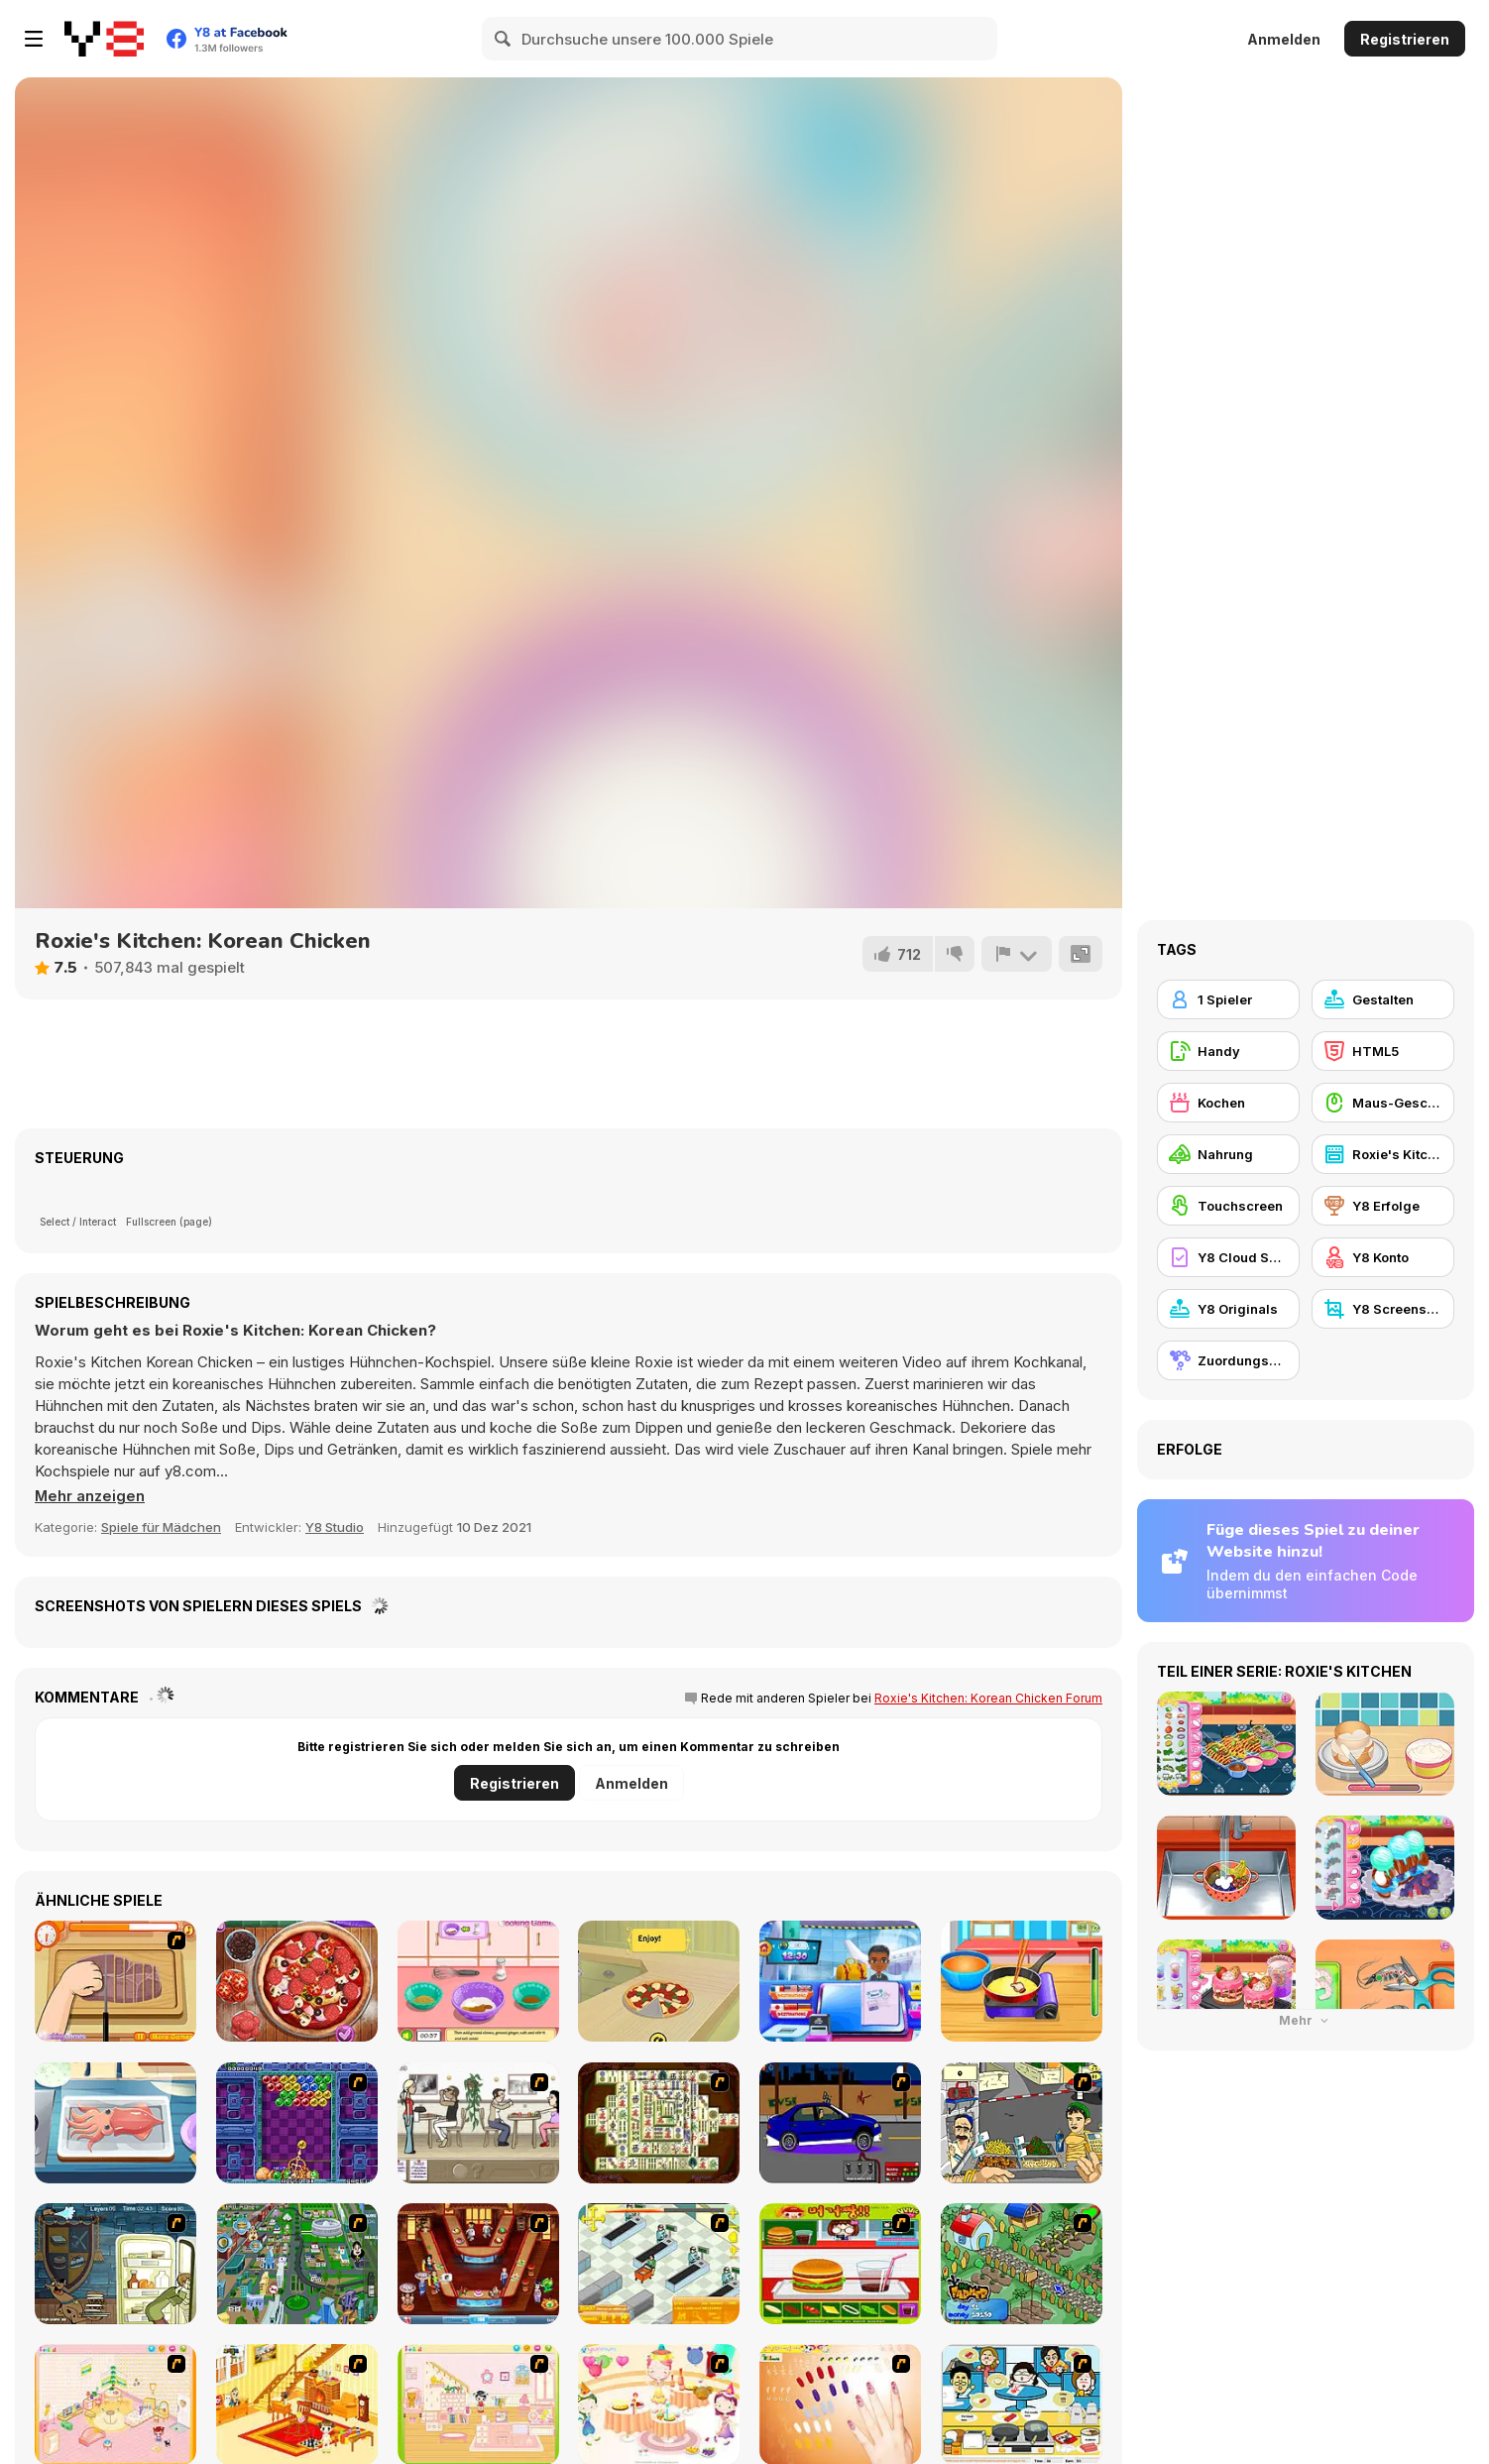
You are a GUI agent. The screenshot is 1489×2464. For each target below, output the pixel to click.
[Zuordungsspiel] (1228, 1360)
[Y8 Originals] (1228, 1309)
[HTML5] (1383, 1051)
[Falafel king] (1021, 2122)
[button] (91, 1496)
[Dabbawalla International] (297, 2263)
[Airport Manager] (840, 1981)
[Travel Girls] (1021, 1981)
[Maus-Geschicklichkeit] (1383, 1102)
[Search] (503, 38)
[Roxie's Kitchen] (1383, 1154)
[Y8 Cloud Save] (1228, 1257)
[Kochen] (1228, 1102)
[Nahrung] (1228, 1154)
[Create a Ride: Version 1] (840, 2122)
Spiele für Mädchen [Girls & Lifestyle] (161, 1527)
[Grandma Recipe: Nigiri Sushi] (115, 2122)
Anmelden (1283, 39)
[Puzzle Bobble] (297, 2122)
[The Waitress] (478, 2122)
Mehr (1305, 2020)
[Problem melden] (1016, 954)
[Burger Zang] (840, 2263)
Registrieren (1404, 39)
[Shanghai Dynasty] (659, 2122)
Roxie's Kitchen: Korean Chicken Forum (988, 1698)
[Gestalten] (1383, 999)
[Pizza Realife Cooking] (297, 1981)
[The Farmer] (1021, 2263)
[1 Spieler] (1228, 999)
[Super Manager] (659, 2263)
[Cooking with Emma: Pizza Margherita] (659, 1981)
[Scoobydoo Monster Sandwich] (115, 2263)
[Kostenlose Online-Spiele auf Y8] (104, 39)
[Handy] (1228, 1051)
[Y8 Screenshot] (1383, 1309)
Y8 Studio (334, 1527)
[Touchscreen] (1228, 1206)
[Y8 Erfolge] (1383, 1206)
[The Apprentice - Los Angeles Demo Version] (478, 2263)
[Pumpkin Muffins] (478, 1981)
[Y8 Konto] (1383, 1257)
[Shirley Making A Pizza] (115, 1981)
